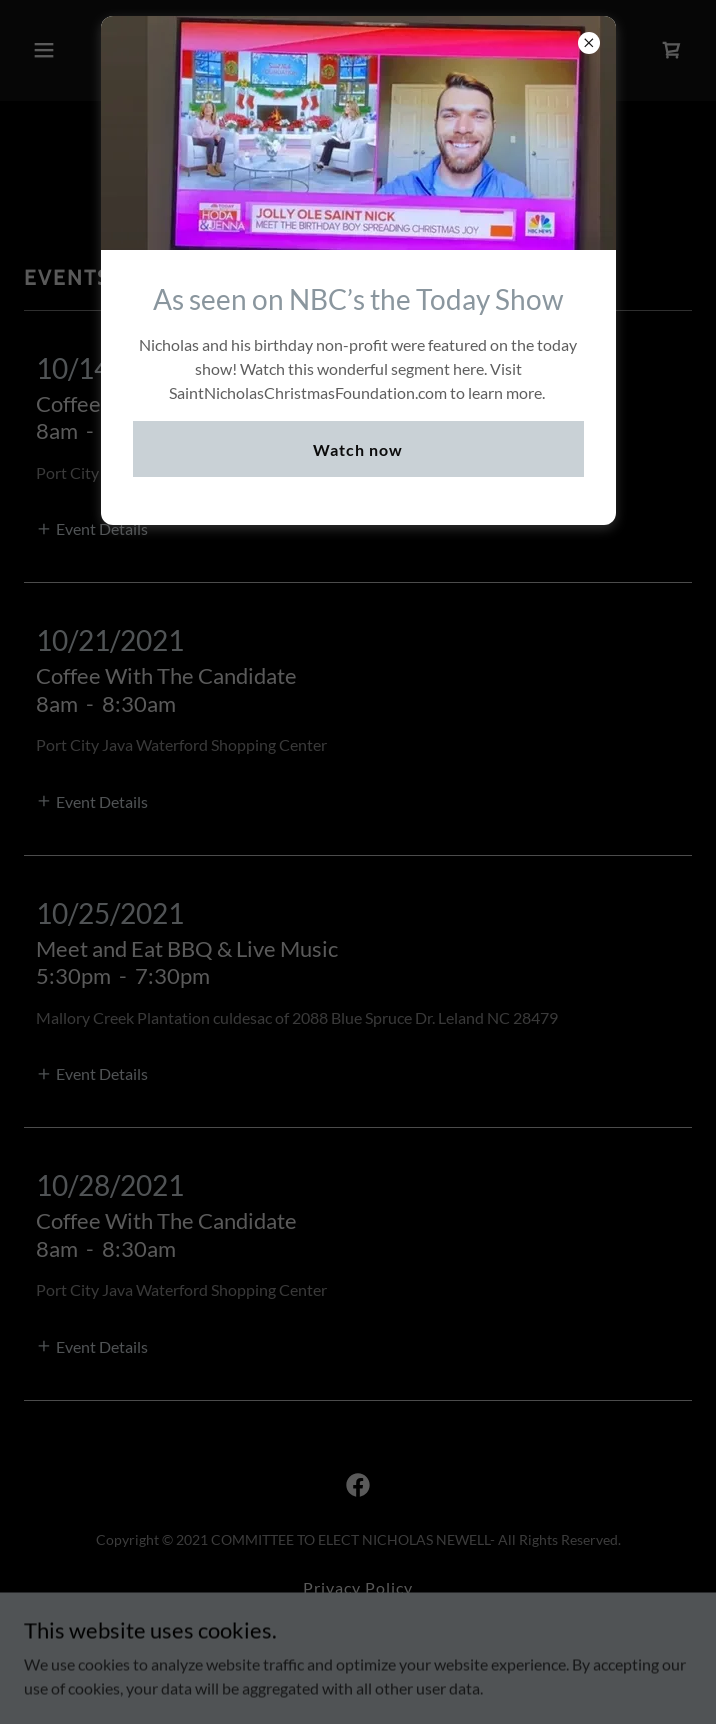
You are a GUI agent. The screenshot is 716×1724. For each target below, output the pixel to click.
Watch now (358, 449)
